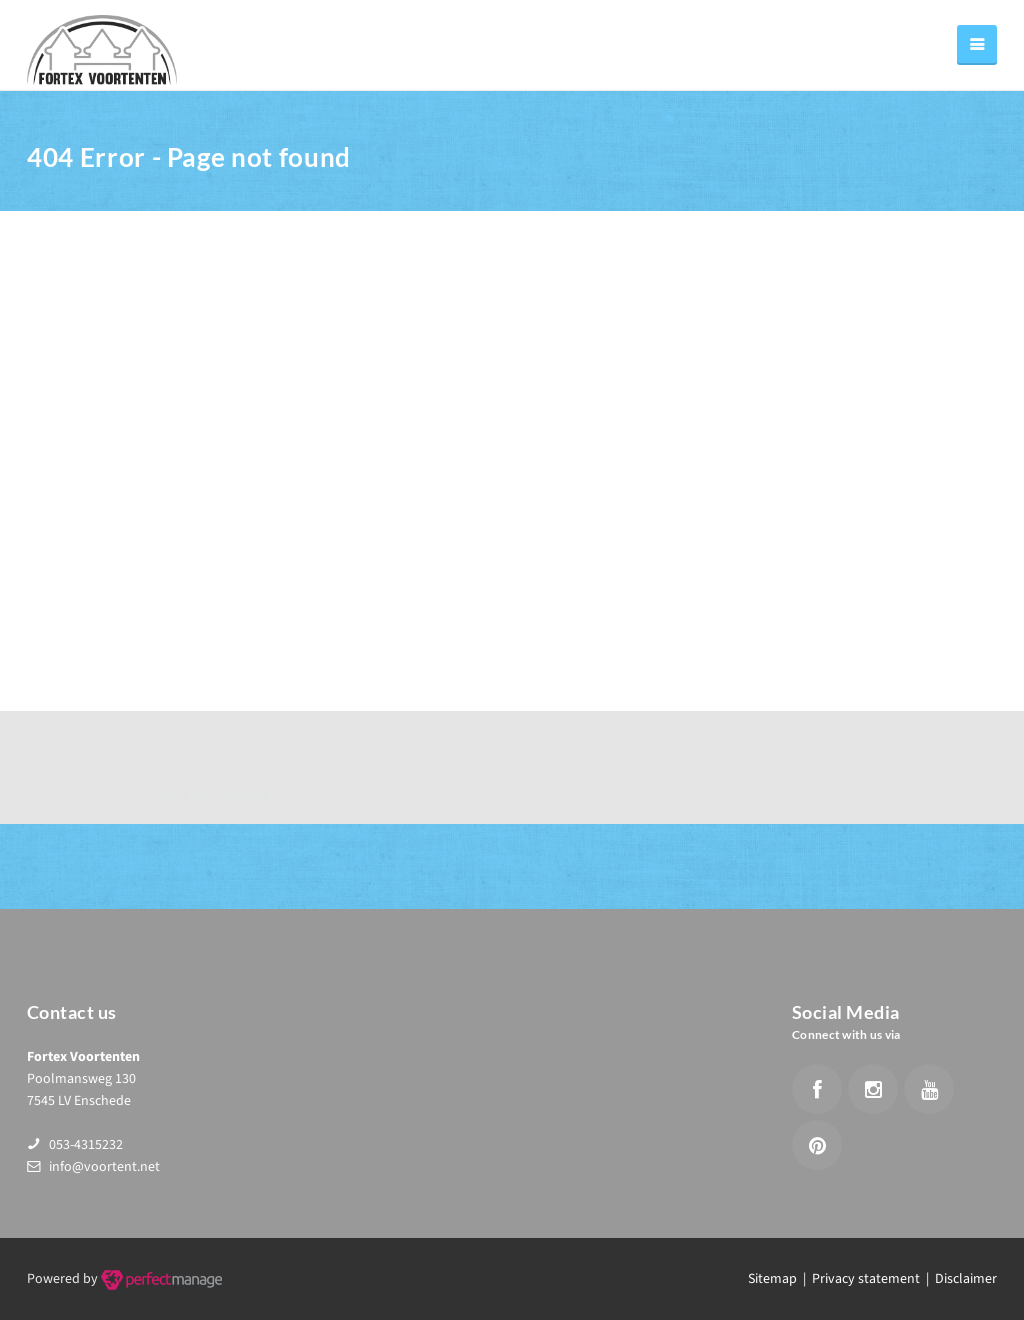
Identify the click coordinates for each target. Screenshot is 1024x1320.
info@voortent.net (104, 1167)
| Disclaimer (958, 1279)
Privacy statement (866, 1279)
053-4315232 (86, 1145)
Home (765, 163)
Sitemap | (780, 1279)
